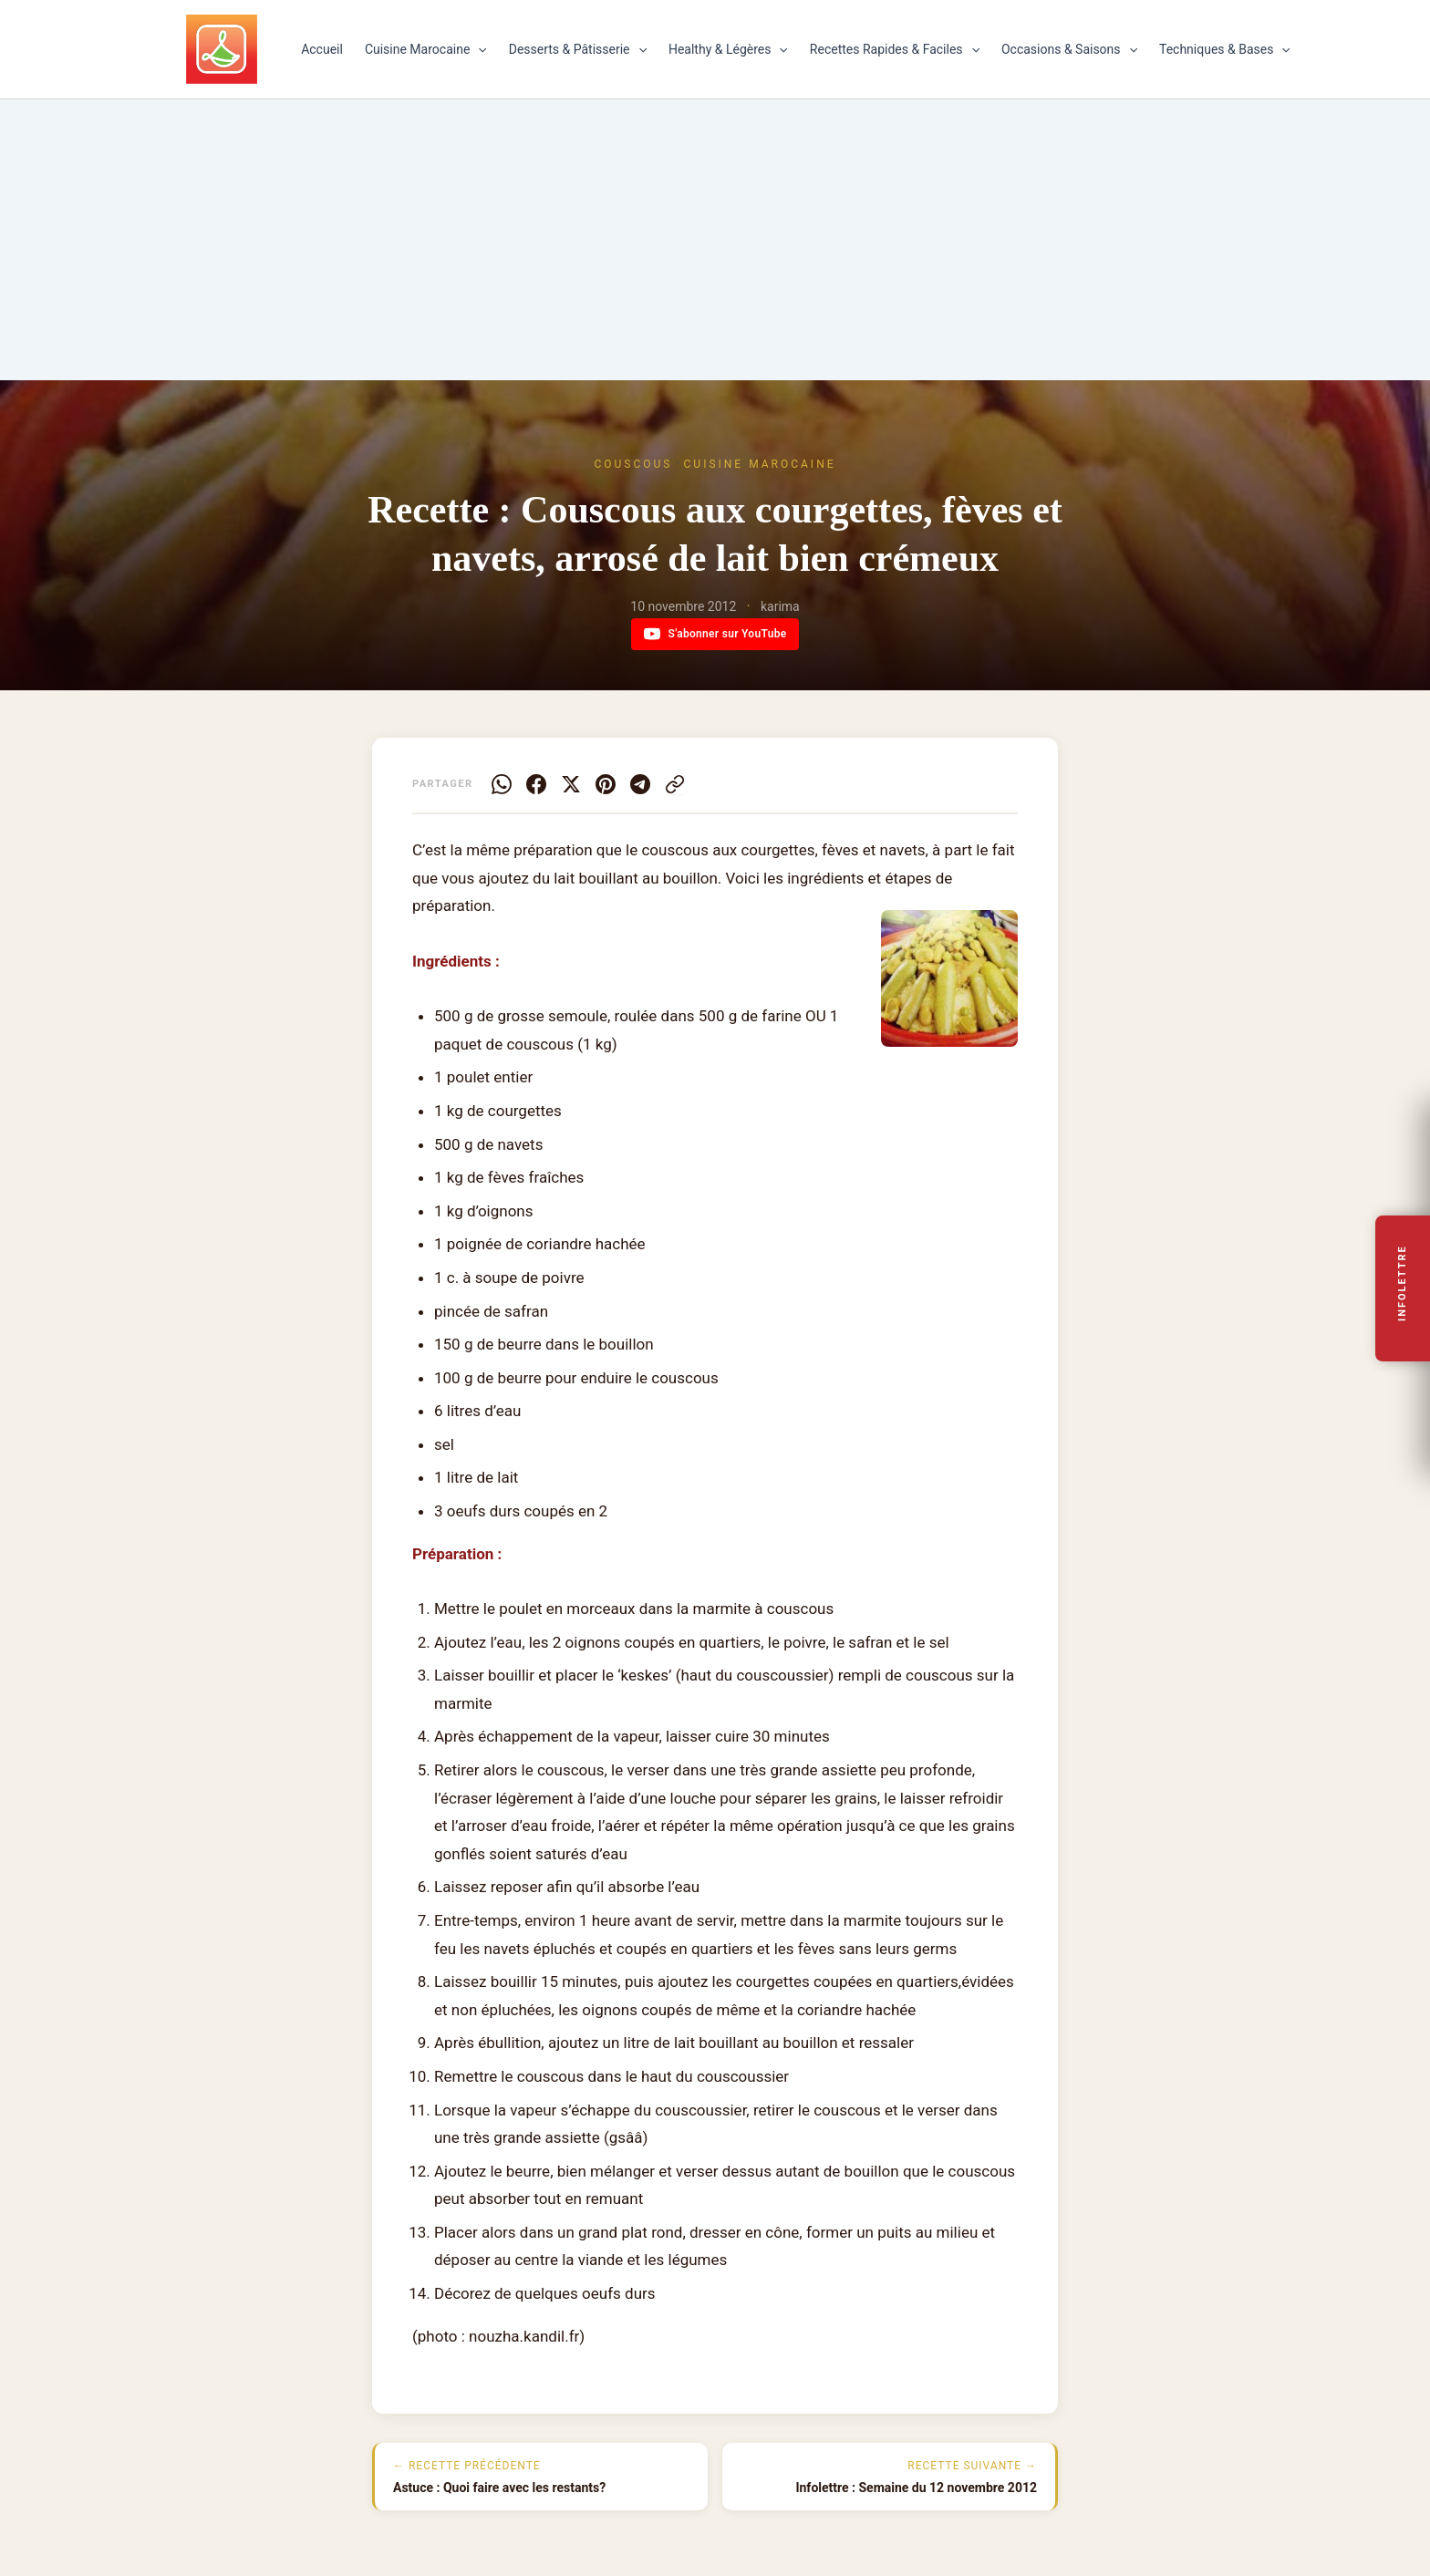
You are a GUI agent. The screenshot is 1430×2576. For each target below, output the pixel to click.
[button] (478, 49)
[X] (571, 784)
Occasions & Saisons (1069, 49)
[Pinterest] (606, 784)
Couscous (633, 464)
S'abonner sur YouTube (715, 634)
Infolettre (1403, 1283)
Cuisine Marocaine (426, 49)
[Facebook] (536, 784)
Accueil (322, 49)
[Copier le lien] (675, 784)
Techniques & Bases (1224, 49)
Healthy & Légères (728, 49)
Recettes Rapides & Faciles (894, 49)
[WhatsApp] (502, 784)
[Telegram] (640, 784)
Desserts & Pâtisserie (578, 49)
